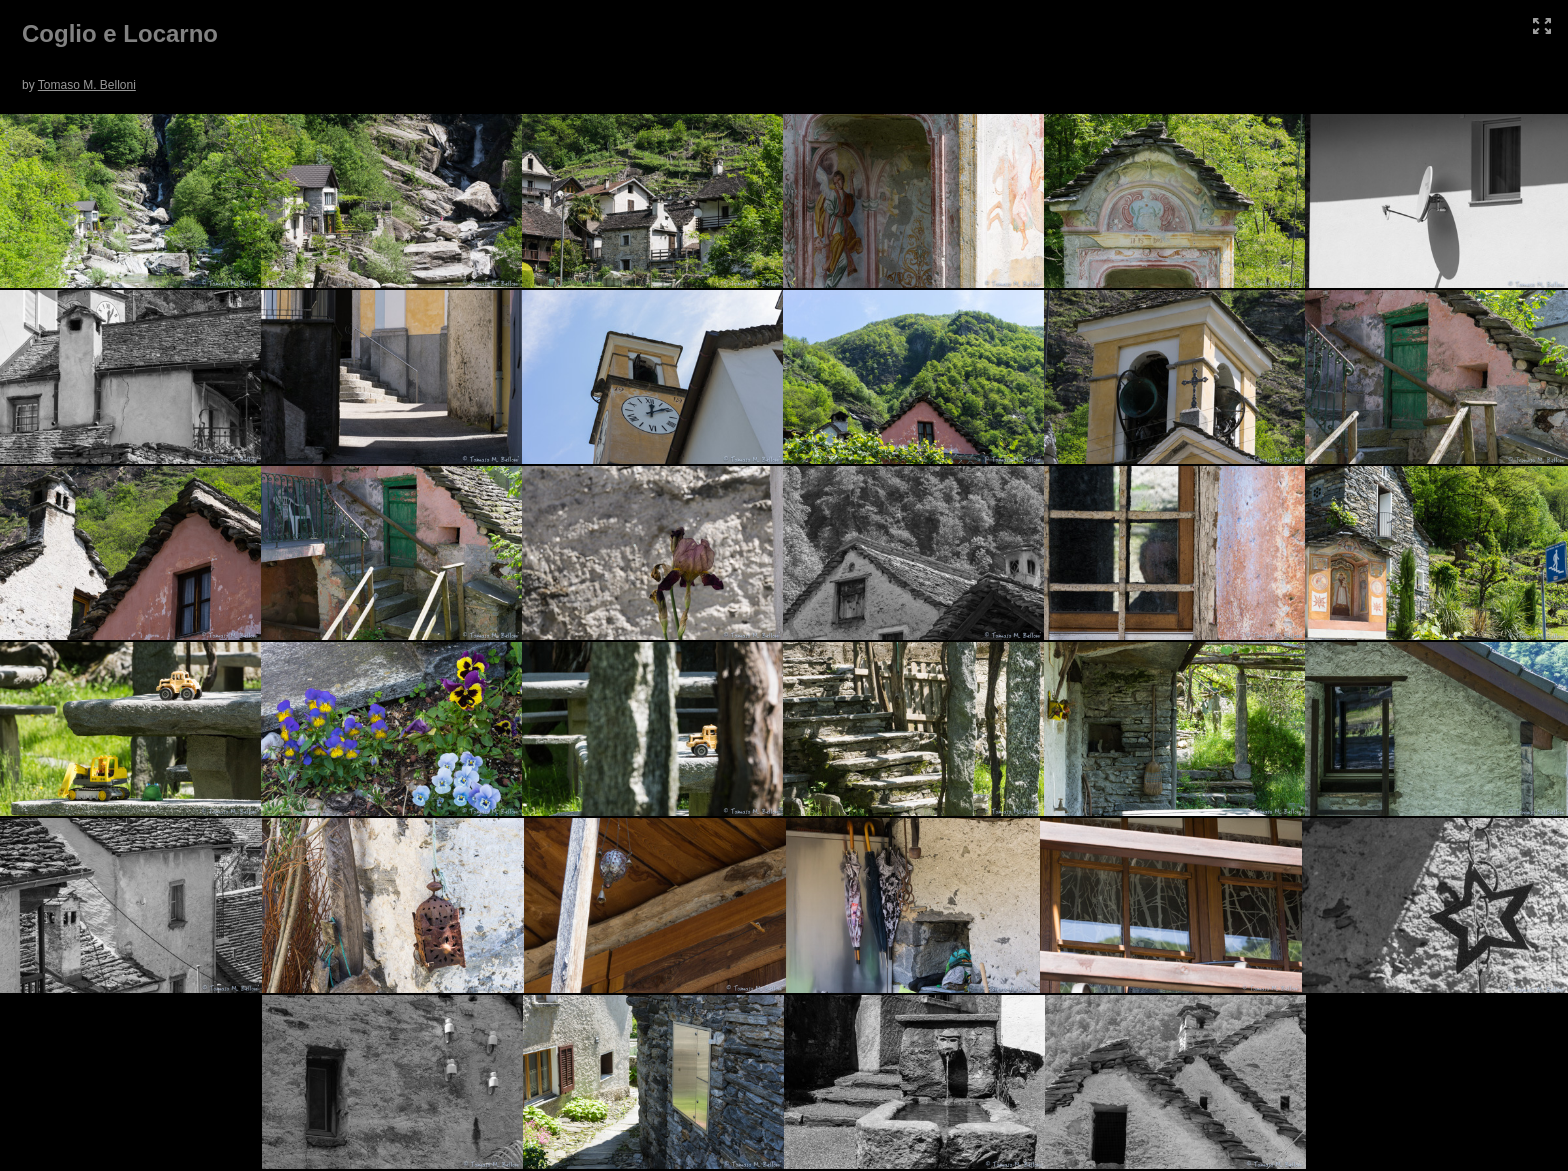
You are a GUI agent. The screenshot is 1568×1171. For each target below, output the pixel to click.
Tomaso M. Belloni (87, 85)
